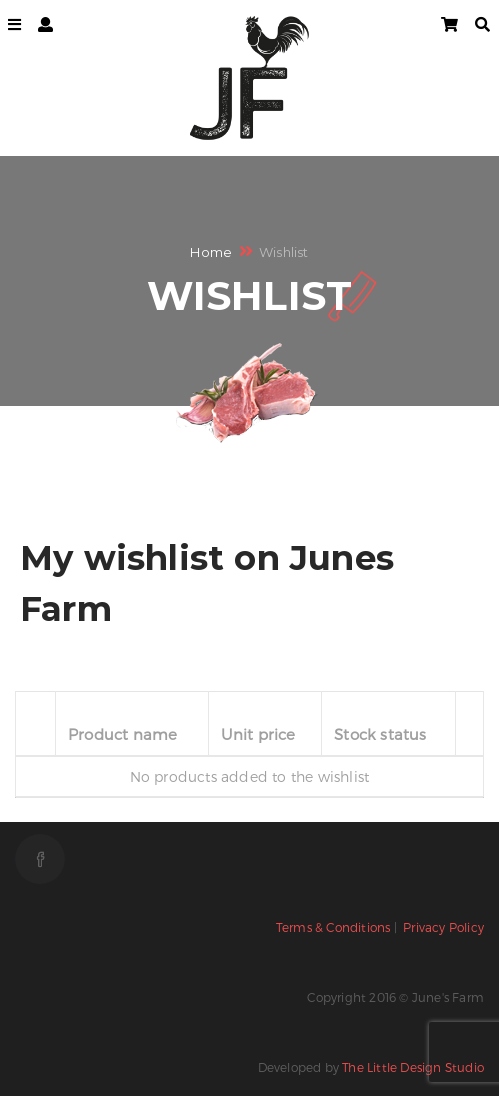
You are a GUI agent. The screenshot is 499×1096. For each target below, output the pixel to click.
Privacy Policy (443, 927)
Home (211, 252)
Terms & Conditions (333, 927)
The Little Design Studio (413, 1067)
